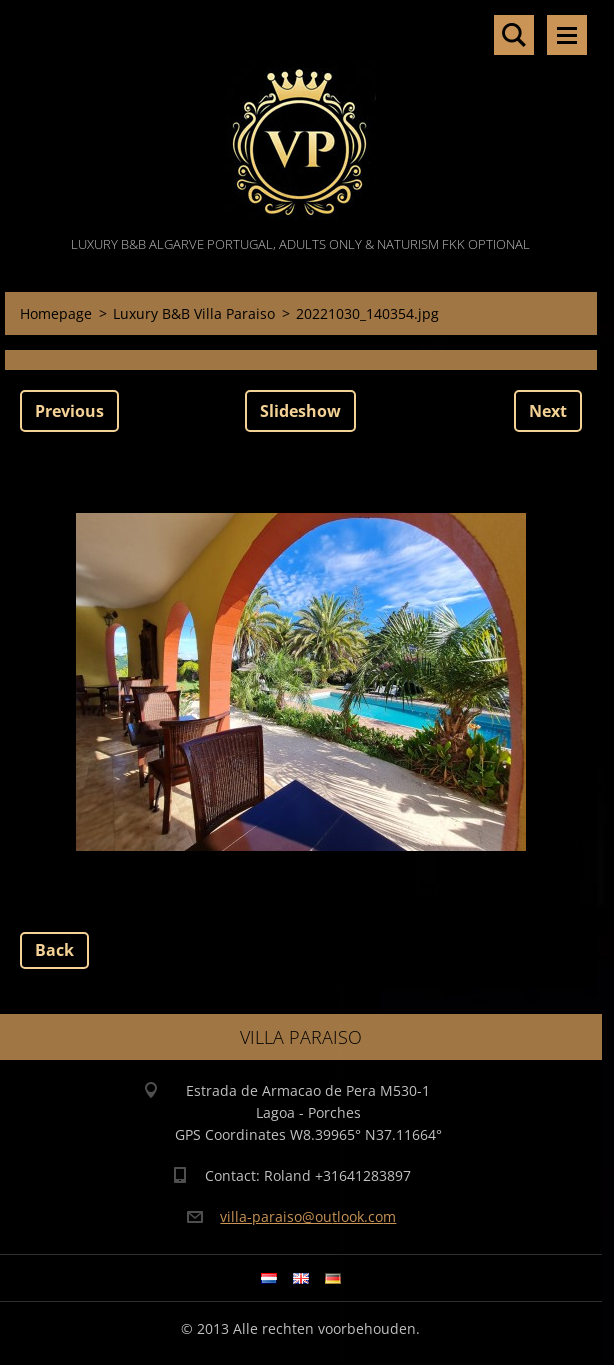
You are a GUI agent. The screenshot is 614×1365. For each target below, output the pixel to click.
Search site (514, 35)
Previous (69, 411)
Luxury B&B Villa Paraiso (194, 313)
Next (548, 411)
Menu (567, 35)
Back (54, 950)
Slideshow (300, 411)
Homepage (56, 313)
